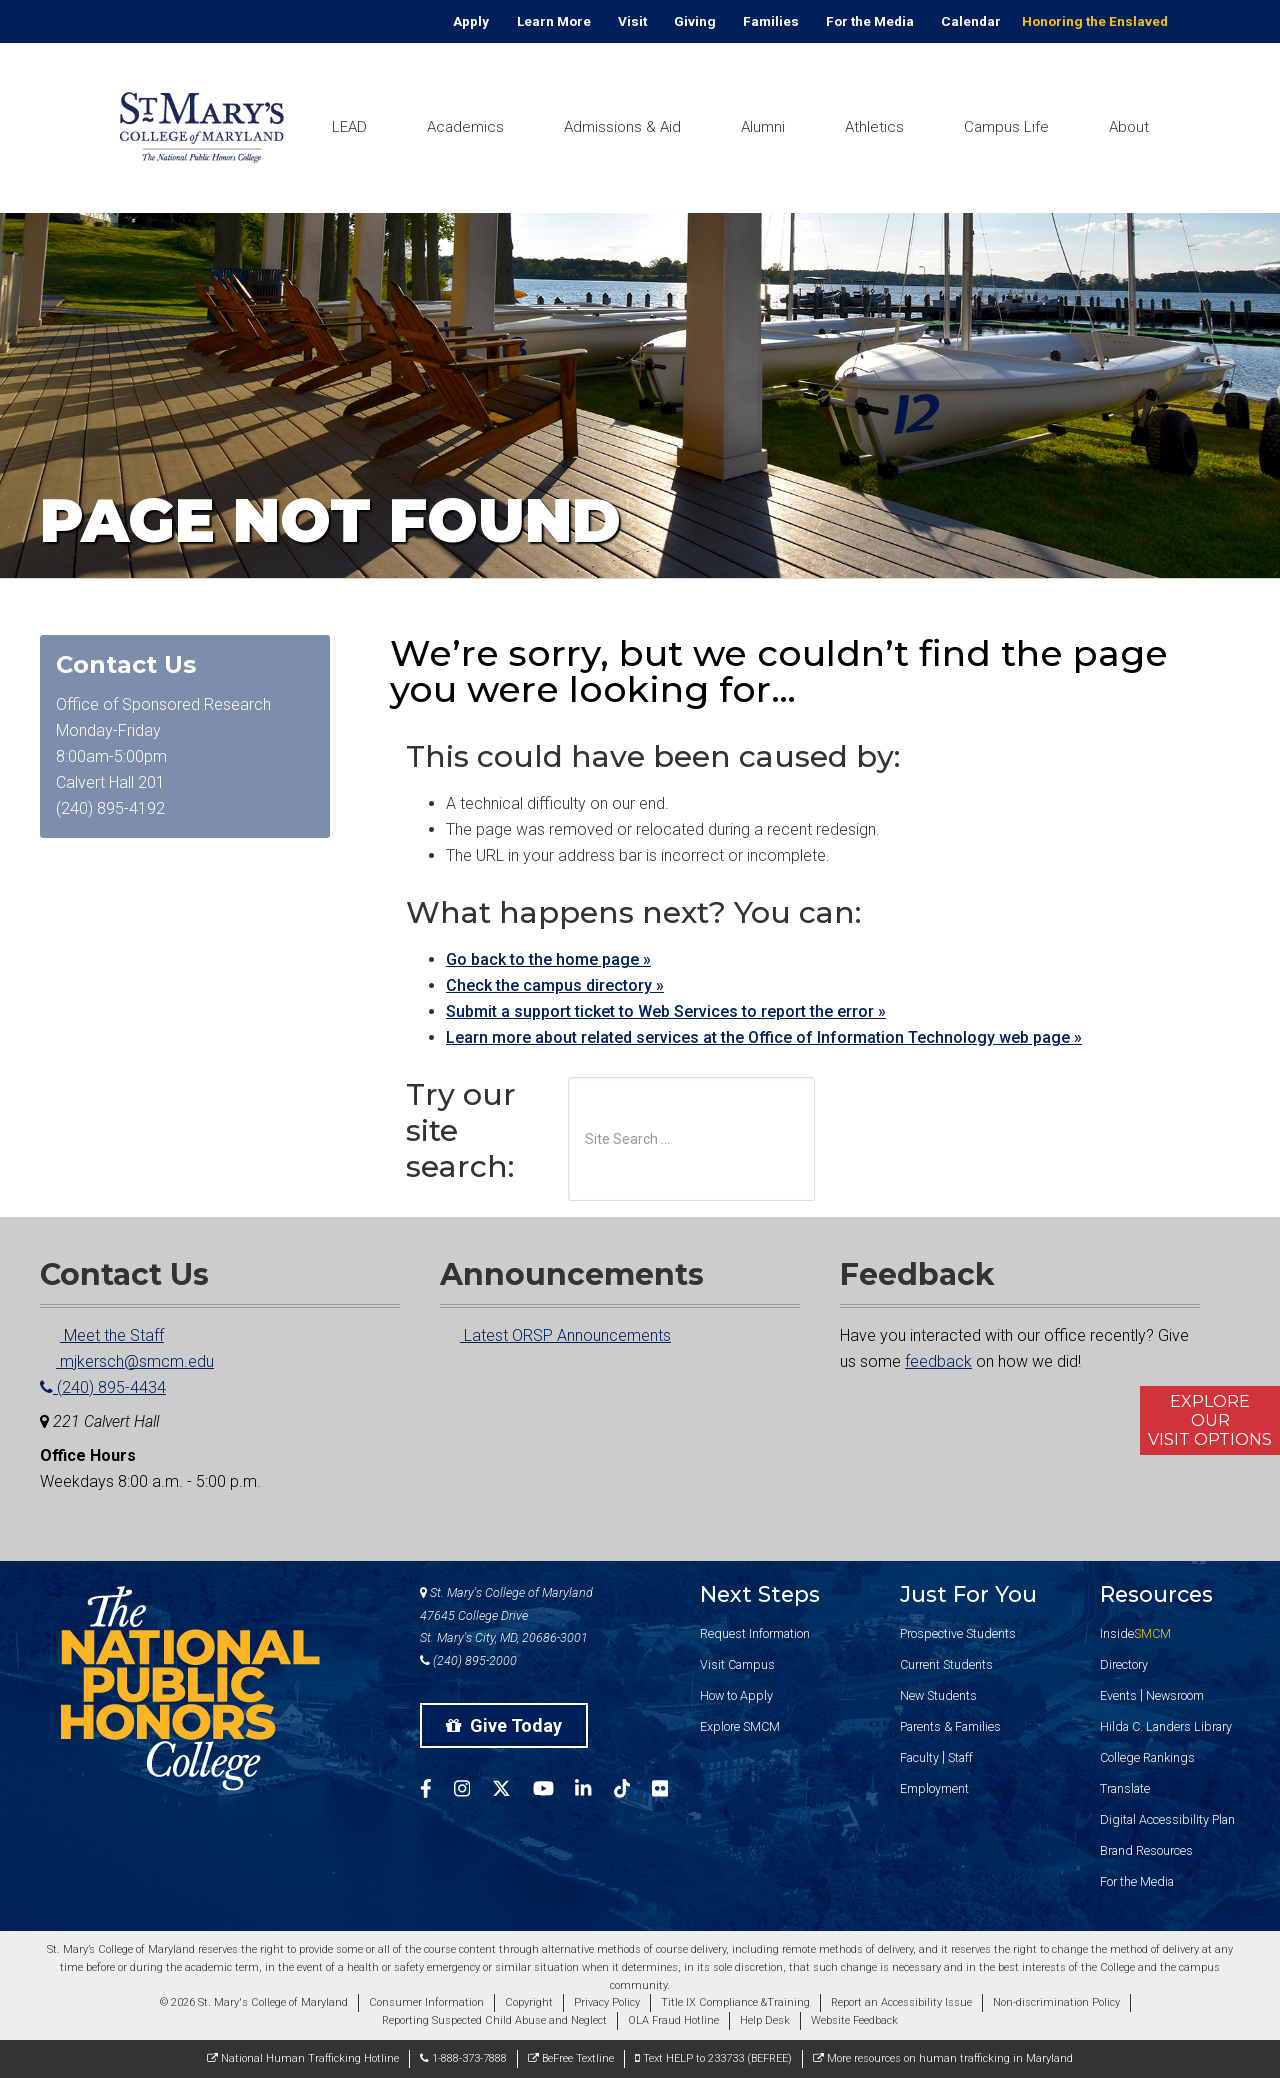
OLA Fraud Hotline (673, 2020)
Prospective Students (958, 1633)
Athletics (874, 127)
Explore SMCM (740, 1726)
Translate (1125, 1788)
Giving (695, 21)
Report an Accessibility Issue (901, 2002)
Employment (934, 1788)
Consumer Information (426, 2002)
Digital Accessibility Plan (1167, 1819)
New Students (938, 1695)
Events (1118, 1695)
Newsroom (1175, 1695)
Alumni (763, 127)
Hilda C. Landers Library (1166, 1726)
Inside (1135, 1633)
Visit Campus (737, 1664)
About (1129, 127)
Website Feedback (854, 2020)
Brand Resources (1146, 1850)
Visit (632, 21)
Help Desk (765, 2020)
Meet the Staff (102, 1335)
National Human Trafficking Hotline (303, 2058)
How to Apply (736, 1695)
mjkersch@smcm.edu (127, 1361)
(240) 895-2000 (468, 1660)
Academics (465, 127)
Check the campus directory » (555, 985)
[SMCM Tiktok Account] (633, 1791)
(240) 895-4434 (103, 1387)
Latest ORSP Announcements (555, 1335)
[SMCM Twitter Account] (512, 1791)
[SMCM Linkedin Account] (594, 1791)
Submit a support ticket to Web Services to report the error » (666, 1011)
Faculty (919, 1757)
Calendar (971, 21)
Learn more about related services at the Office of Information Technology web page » (764, 1037)
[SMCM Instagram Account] (473, 1791)
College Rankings (1147, 1757)
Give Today (504, 1725)
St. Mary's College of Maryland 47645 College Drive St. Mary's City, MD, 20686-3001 (506, 1615)
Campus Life (1006, 127)
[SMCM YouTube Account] (554, 1791)
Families (771, 21)
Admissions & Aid (622, 127)
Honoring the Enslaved (1095, 21)
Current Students (946, 1664)
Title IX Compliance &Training (735, 2002)
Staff (960, 1757)
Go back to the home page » (548, 959)
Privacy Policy (607, 2002)
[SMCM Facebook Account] (437, 1791)
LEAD (349, 127)
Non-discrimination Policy (1056, 2002)
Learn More (554, 21)
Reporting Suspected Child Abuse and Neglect (494, 2020)
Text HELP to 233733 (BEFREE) (713, 2058)
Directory (1124, 1664)
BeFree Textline (571, 2058)
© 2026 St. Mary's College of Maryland (254, 2002)
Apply (471, 21)
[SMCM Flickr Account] (671, 1791)
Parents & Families (950, 1726)
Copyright (529, 2002)
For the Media (870, 21)
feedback (938, 1361)
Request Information (755, 1633)
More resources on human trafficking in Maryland (943, 2058)
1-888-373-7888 (463, 2058)
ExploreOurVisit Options (1210, 1420)
